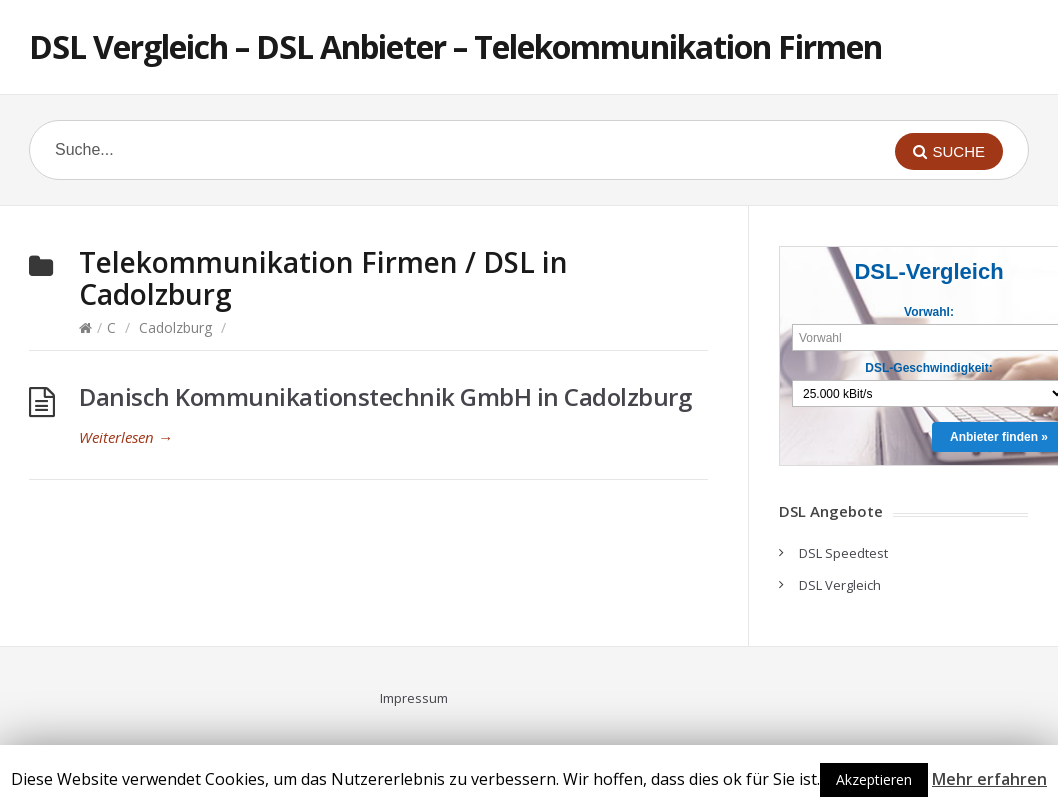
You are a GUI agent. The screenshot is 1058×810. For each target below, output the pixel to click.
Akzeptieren (874, 779)
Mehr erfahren (989, 779)
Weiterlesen (126, 437)
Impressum (414, 698)
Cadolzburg (175, 327)
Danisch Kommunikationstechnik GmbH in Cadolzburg (385, 396)
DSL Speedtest (843, 553)
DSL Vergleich (840, 585)
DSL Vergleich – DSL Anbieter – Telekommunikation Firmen (455, 46)
